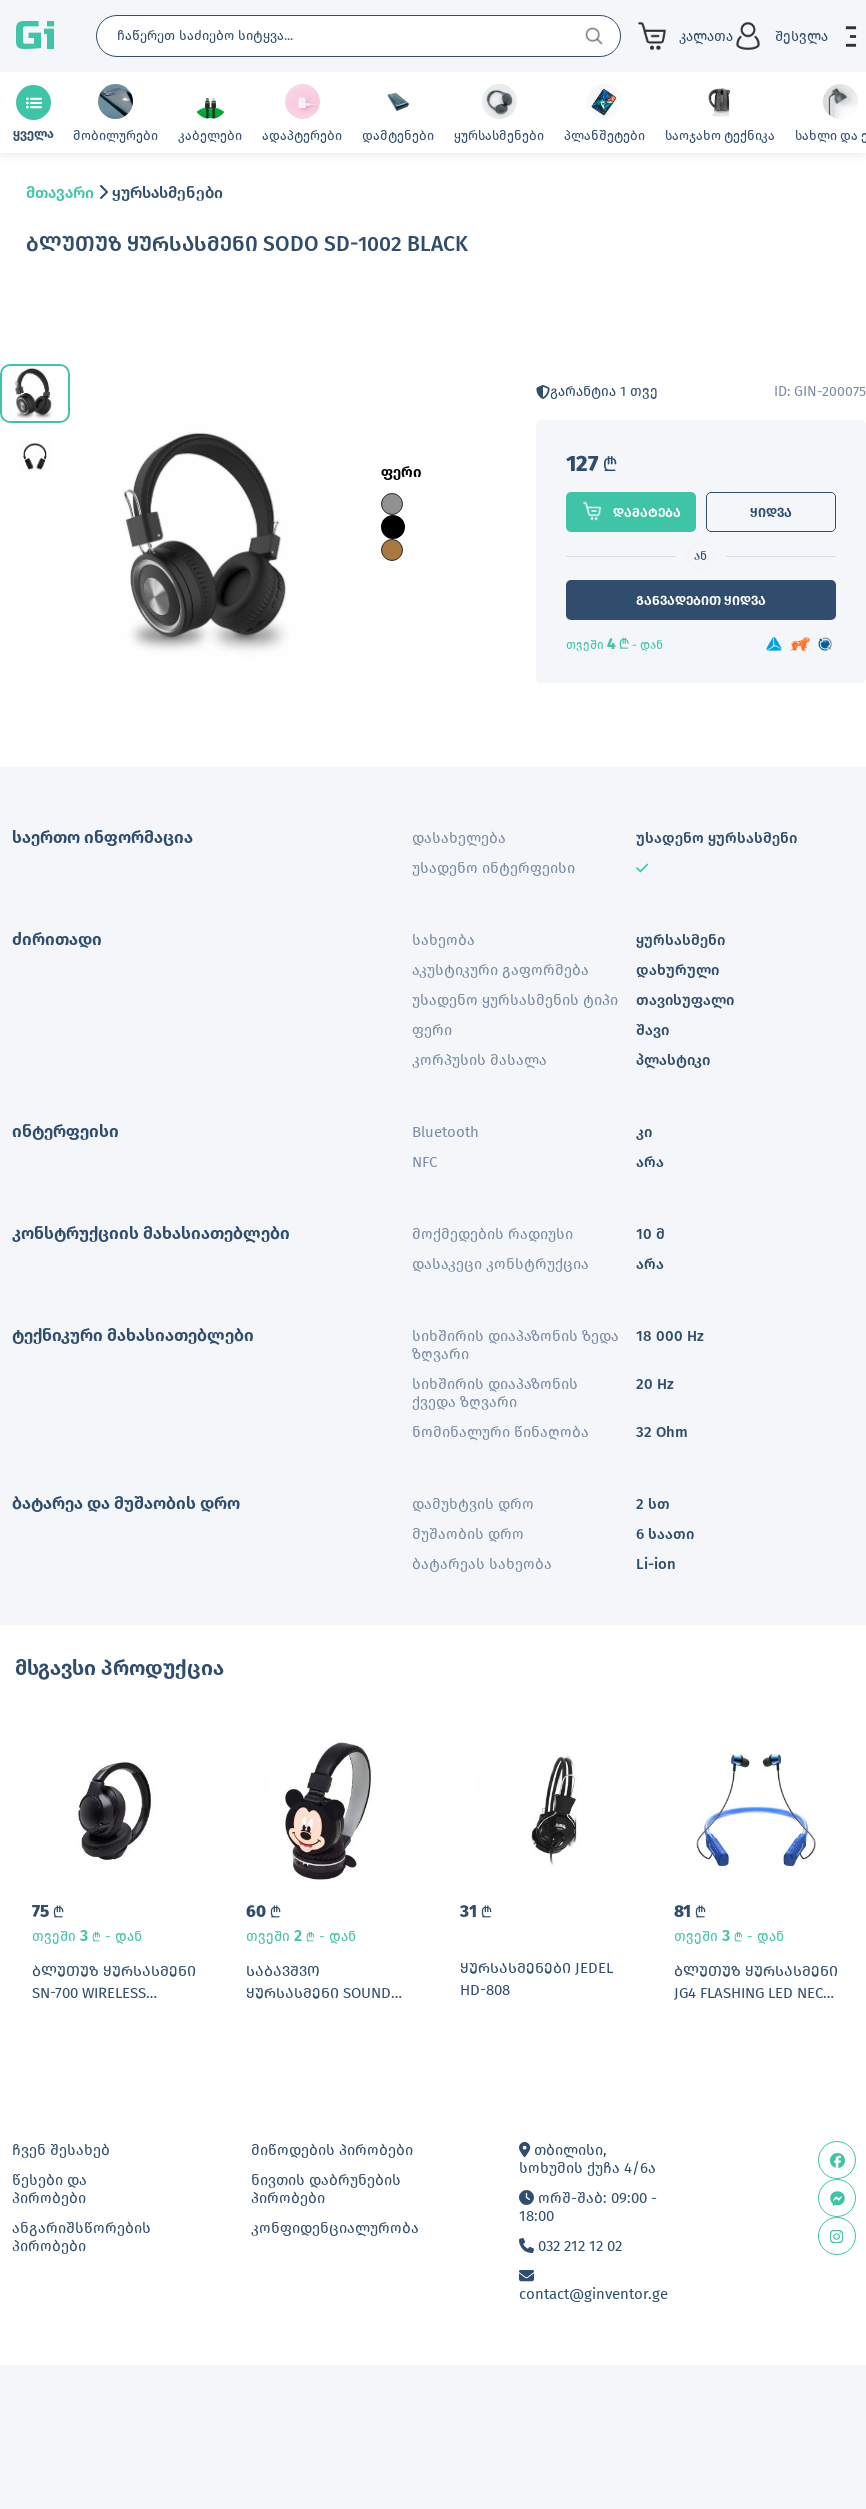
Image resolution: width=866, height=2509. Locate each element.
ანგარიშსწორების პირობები (81, 2237)
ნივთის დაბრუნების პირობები (326, 2189)
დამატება (631, 511)
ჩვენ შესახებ (61, 2150)
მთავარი (60, 192)
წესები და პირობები (49, 2189)
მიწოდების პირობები (332, 2150)
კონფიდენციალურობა (335, 2228)
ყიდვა (771, 512)
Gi (35, 36)
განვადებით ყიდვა (701, 600)
